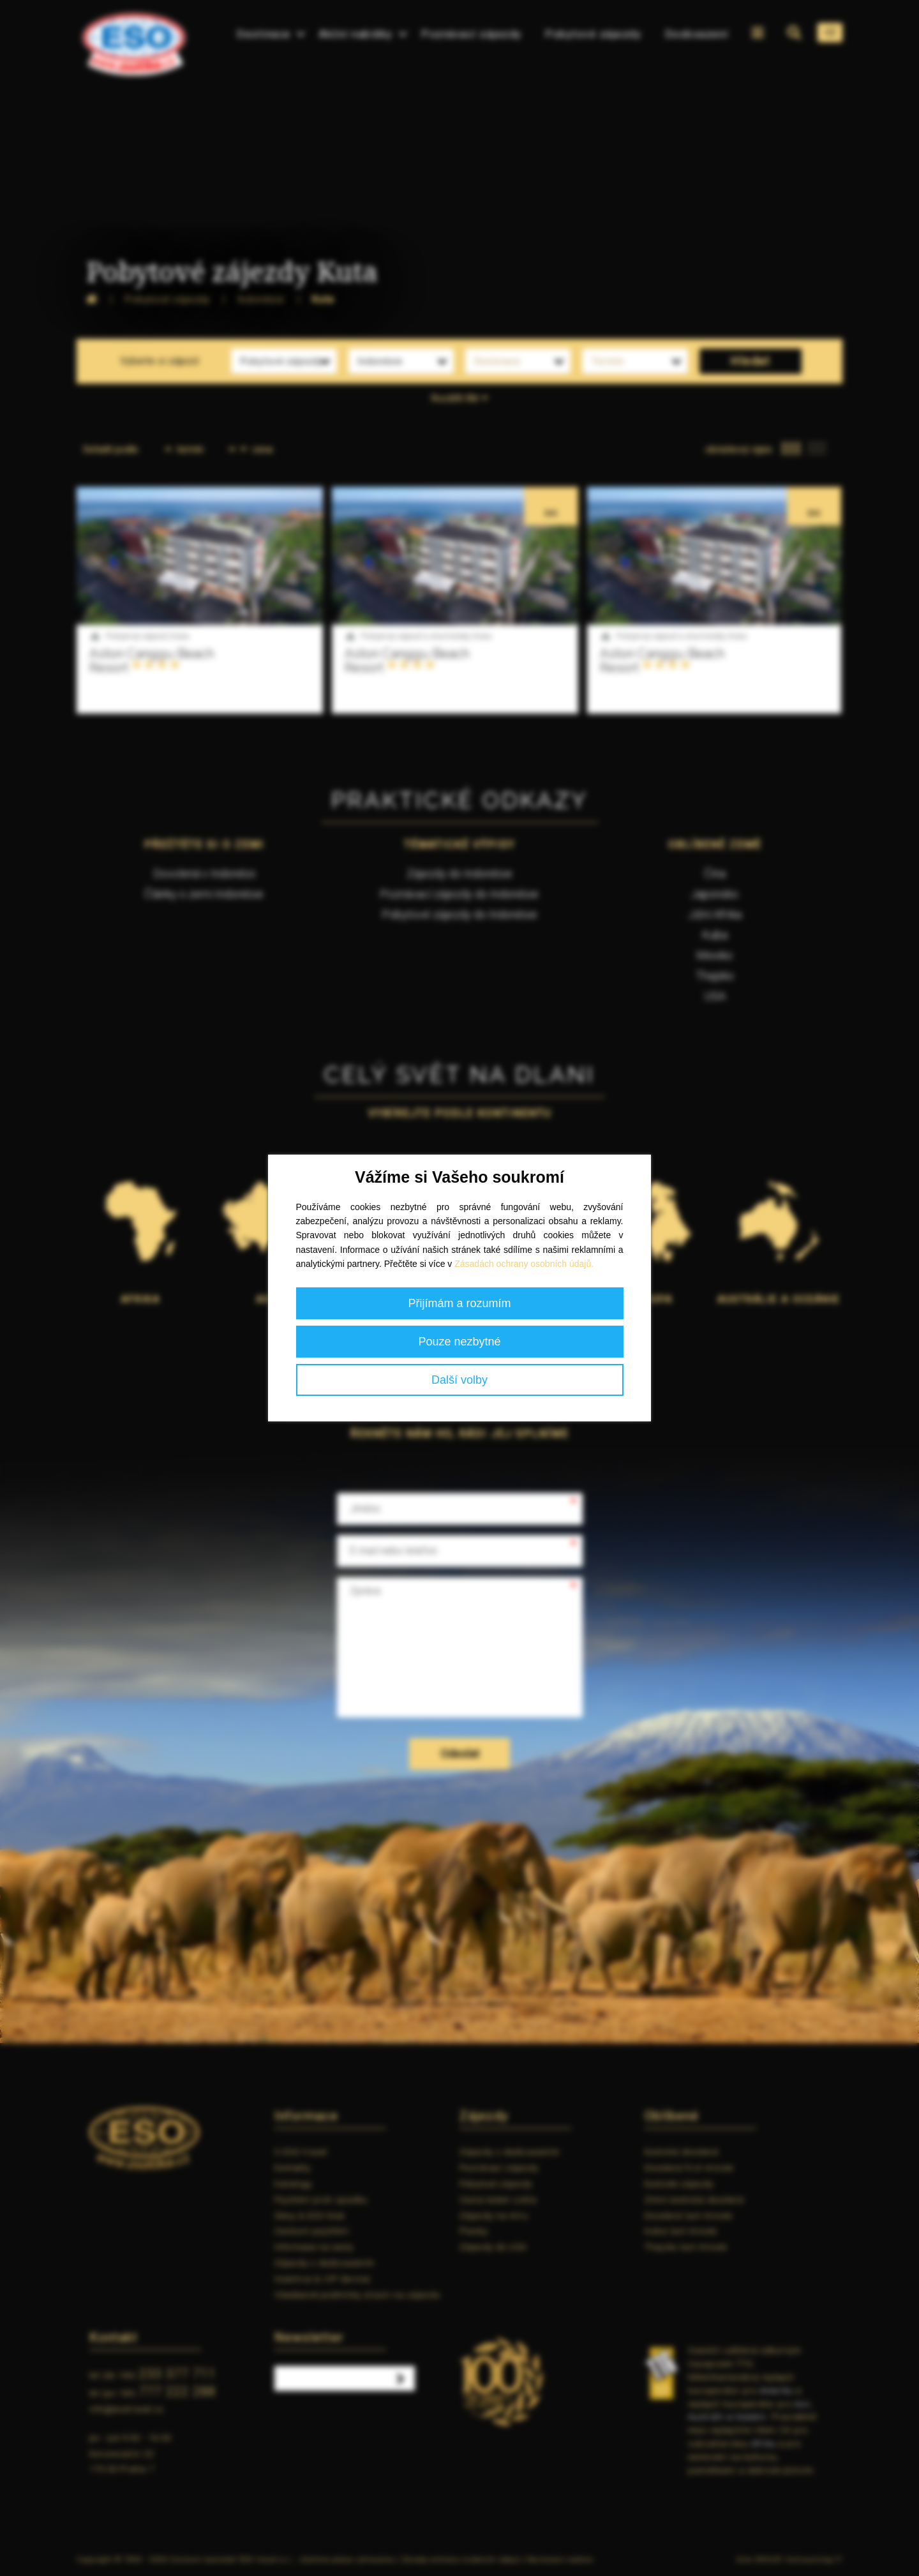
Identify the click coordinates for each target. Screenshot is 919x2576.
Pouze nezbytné (459, 1341)
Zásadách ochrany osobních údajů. (524, 1264)
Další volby (459, 1380)
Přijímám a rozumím (459, 1303)
